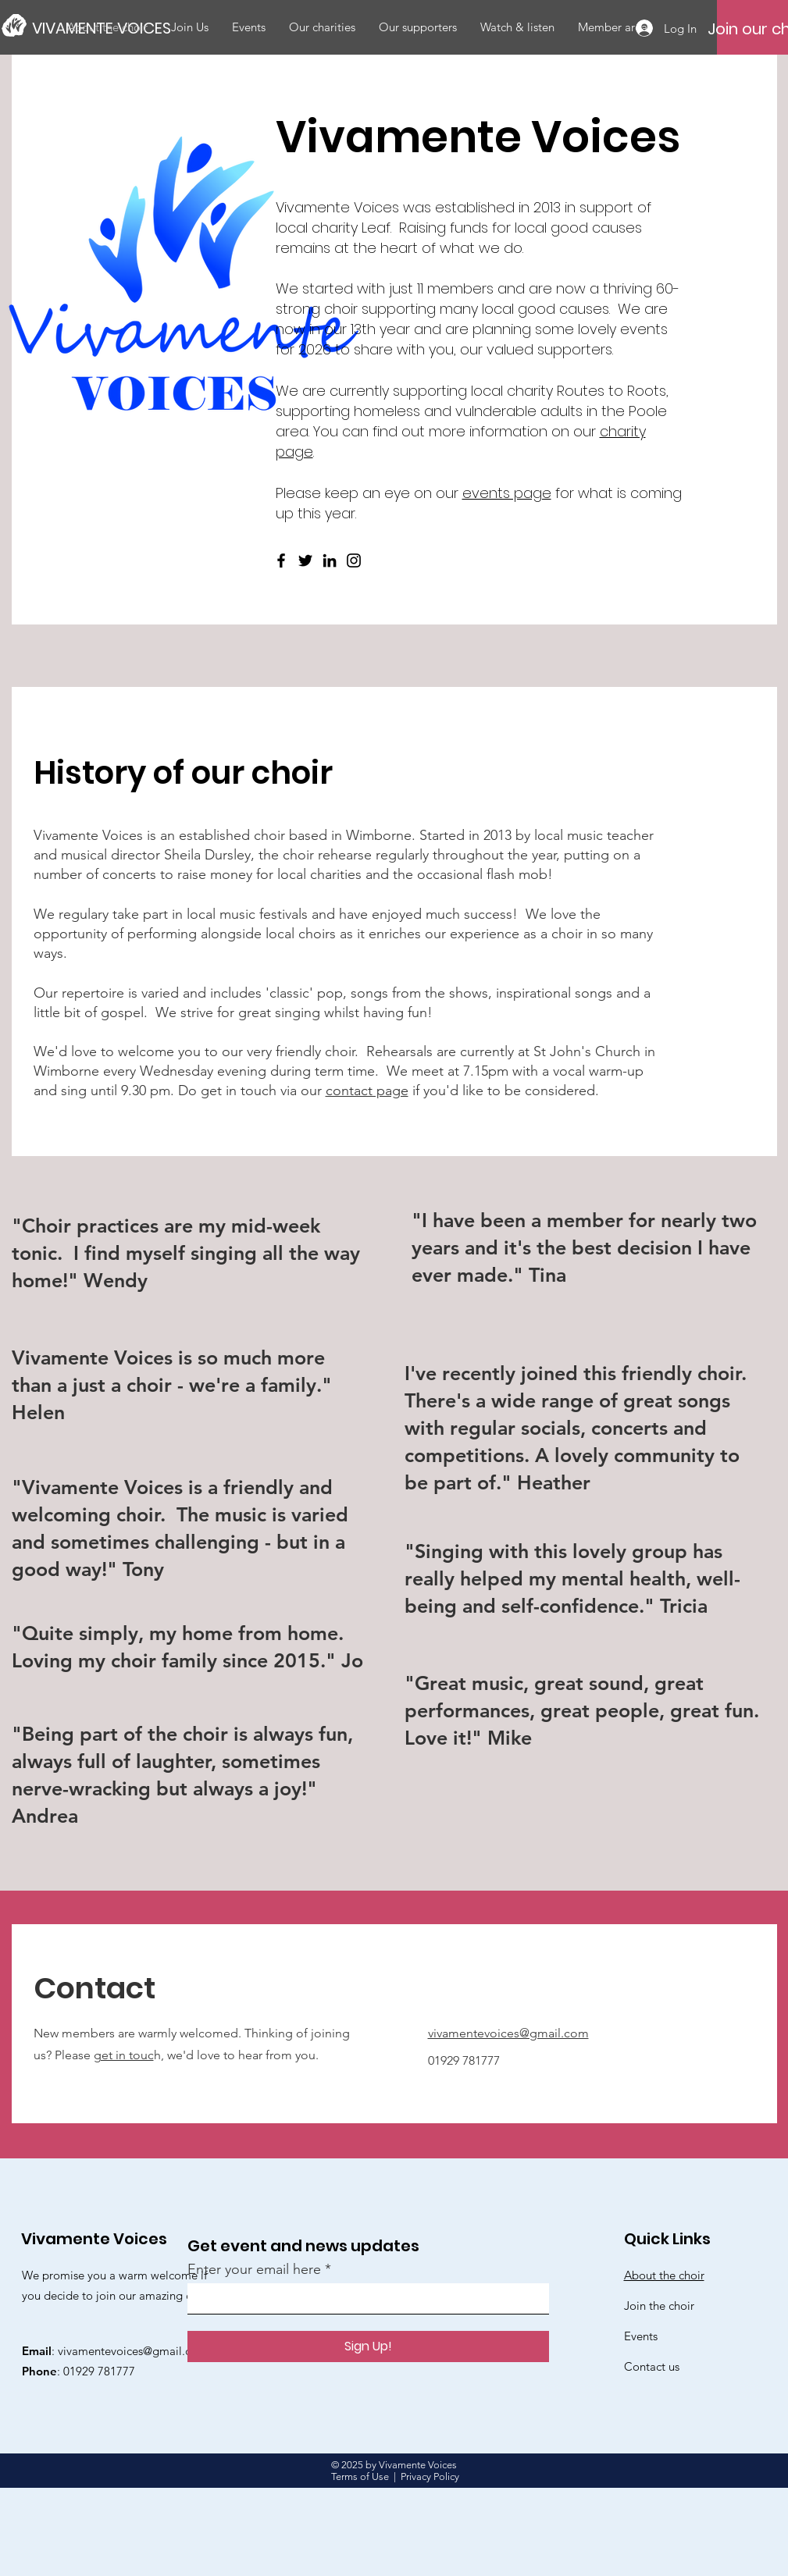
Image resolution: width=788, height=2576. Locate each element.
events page (506, 493)
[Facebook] (281, 560)
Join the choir (659, 2305)
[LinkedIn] (329, 560)
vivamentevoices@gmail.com (508, 2033)
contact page (367, 1090)
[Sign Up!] (368, 2346)
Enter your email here (254, 2269)
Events (641, 2336)
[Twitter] (305, 560)
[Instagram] (353, 560)
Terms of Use (360, 2476)
